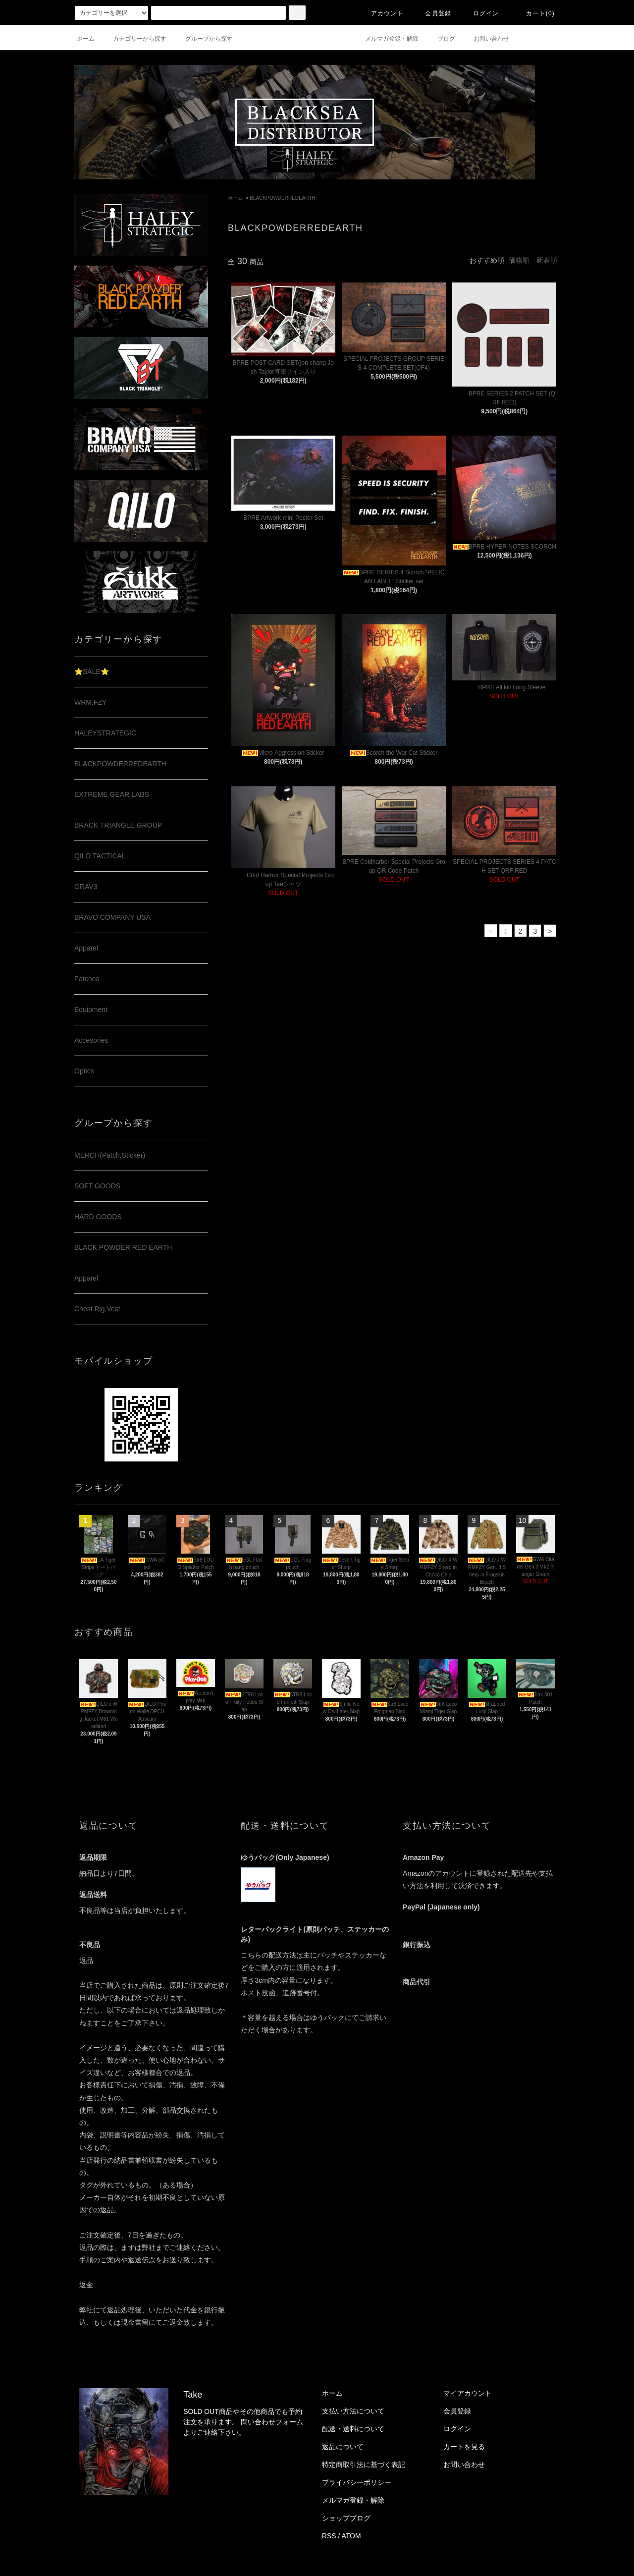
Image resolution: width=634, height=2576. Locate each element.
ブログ (440, 38)
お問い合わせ (485, 38)
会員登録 (432, 13)
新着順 (546, 260)
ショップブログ (346, 2518)
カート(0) (534, 13)
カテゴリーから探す (133, 38)
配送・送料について (353, 2429)
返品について (343, 2447)
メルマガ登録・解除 (386, 38)
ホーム (86, 38)
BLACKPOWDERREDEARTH (283, 198)
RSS (329, 2536)
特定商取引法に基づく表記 (363, 2464)
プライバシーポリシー (356, 2482)
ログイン (480, 13)
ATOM (351, 2536)
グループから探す (203, 38)
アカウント (381, 13)
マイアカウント (467, 2393)
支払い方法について (353, 2411)
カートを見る (464, 2447)
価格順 (519, 260)
